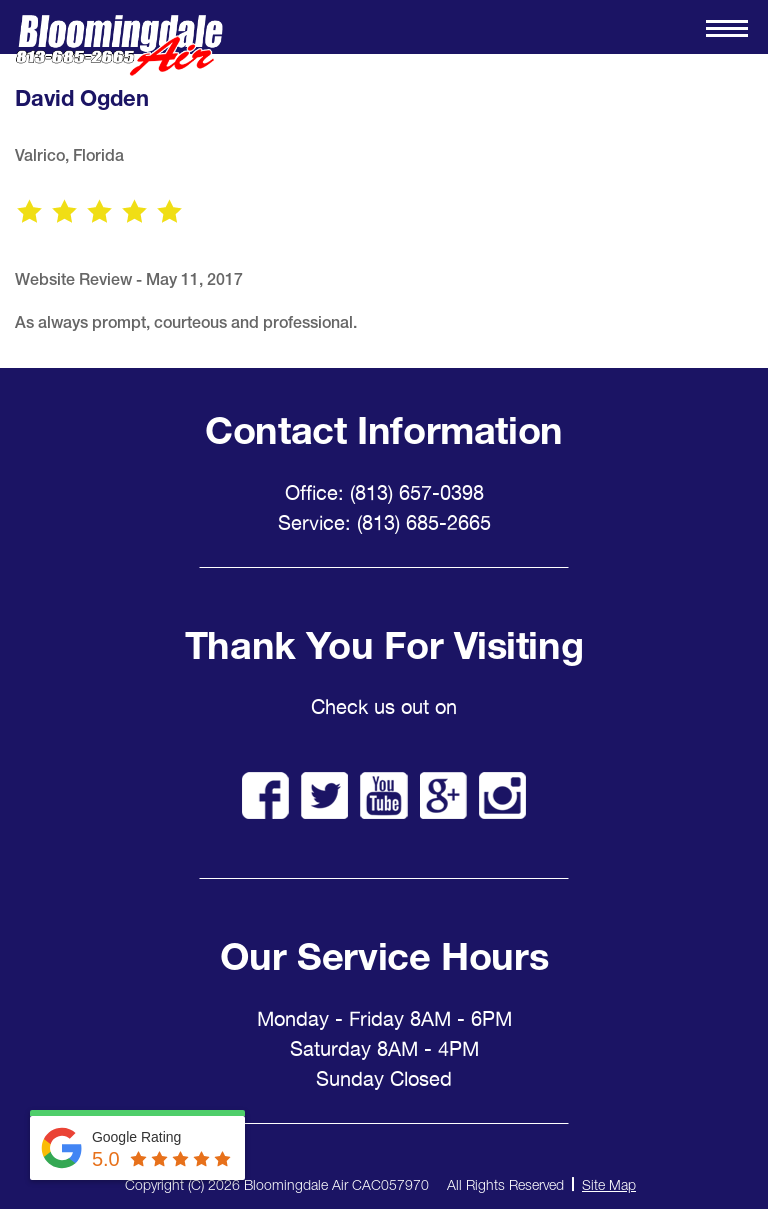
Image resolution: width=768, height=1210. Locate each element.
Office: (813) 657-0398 (384, 493)
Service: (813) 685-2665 (384, 523)
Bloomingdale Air (119, 45)
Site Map (609, 1184)
